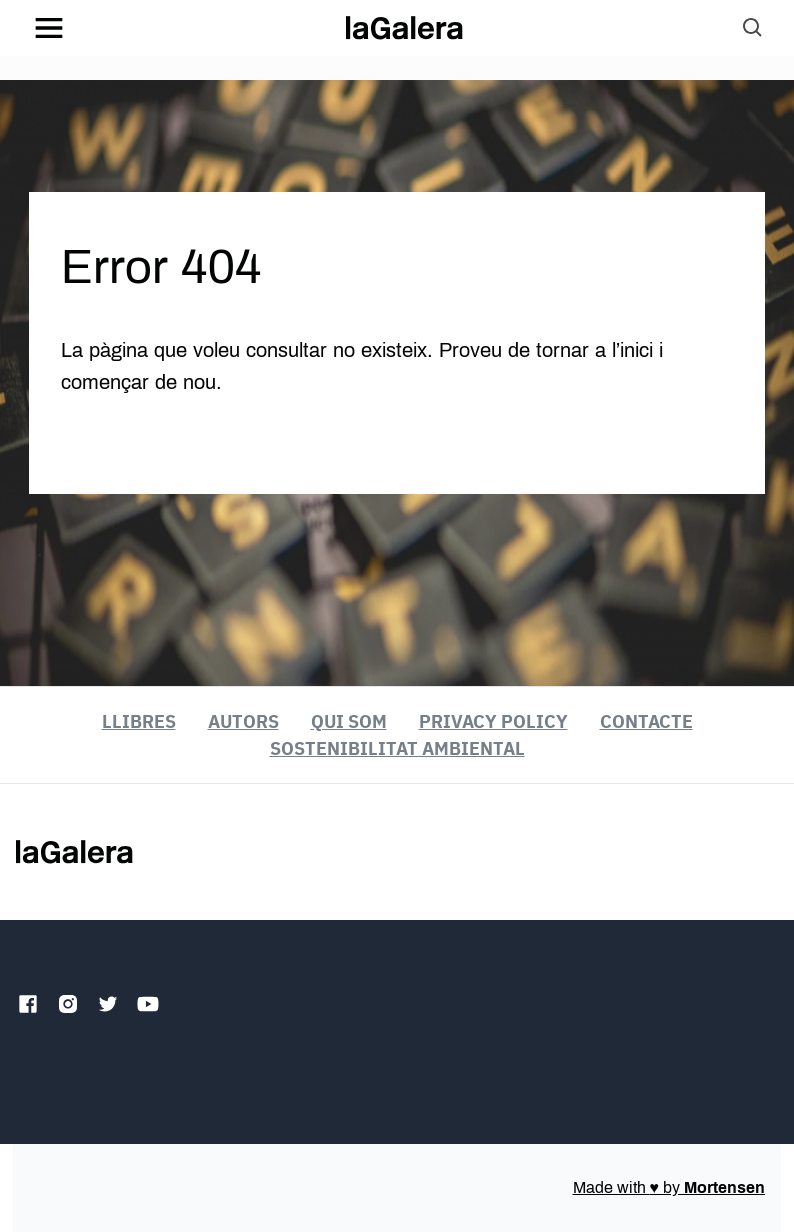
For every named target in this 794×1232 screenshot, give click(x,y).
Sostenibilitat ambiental (397, 748)
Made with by (669, 1187)
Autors (243, 721)
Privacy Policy (493, 721)
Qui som (349, 721)
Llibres (139, 721)
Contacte (646, 721)
